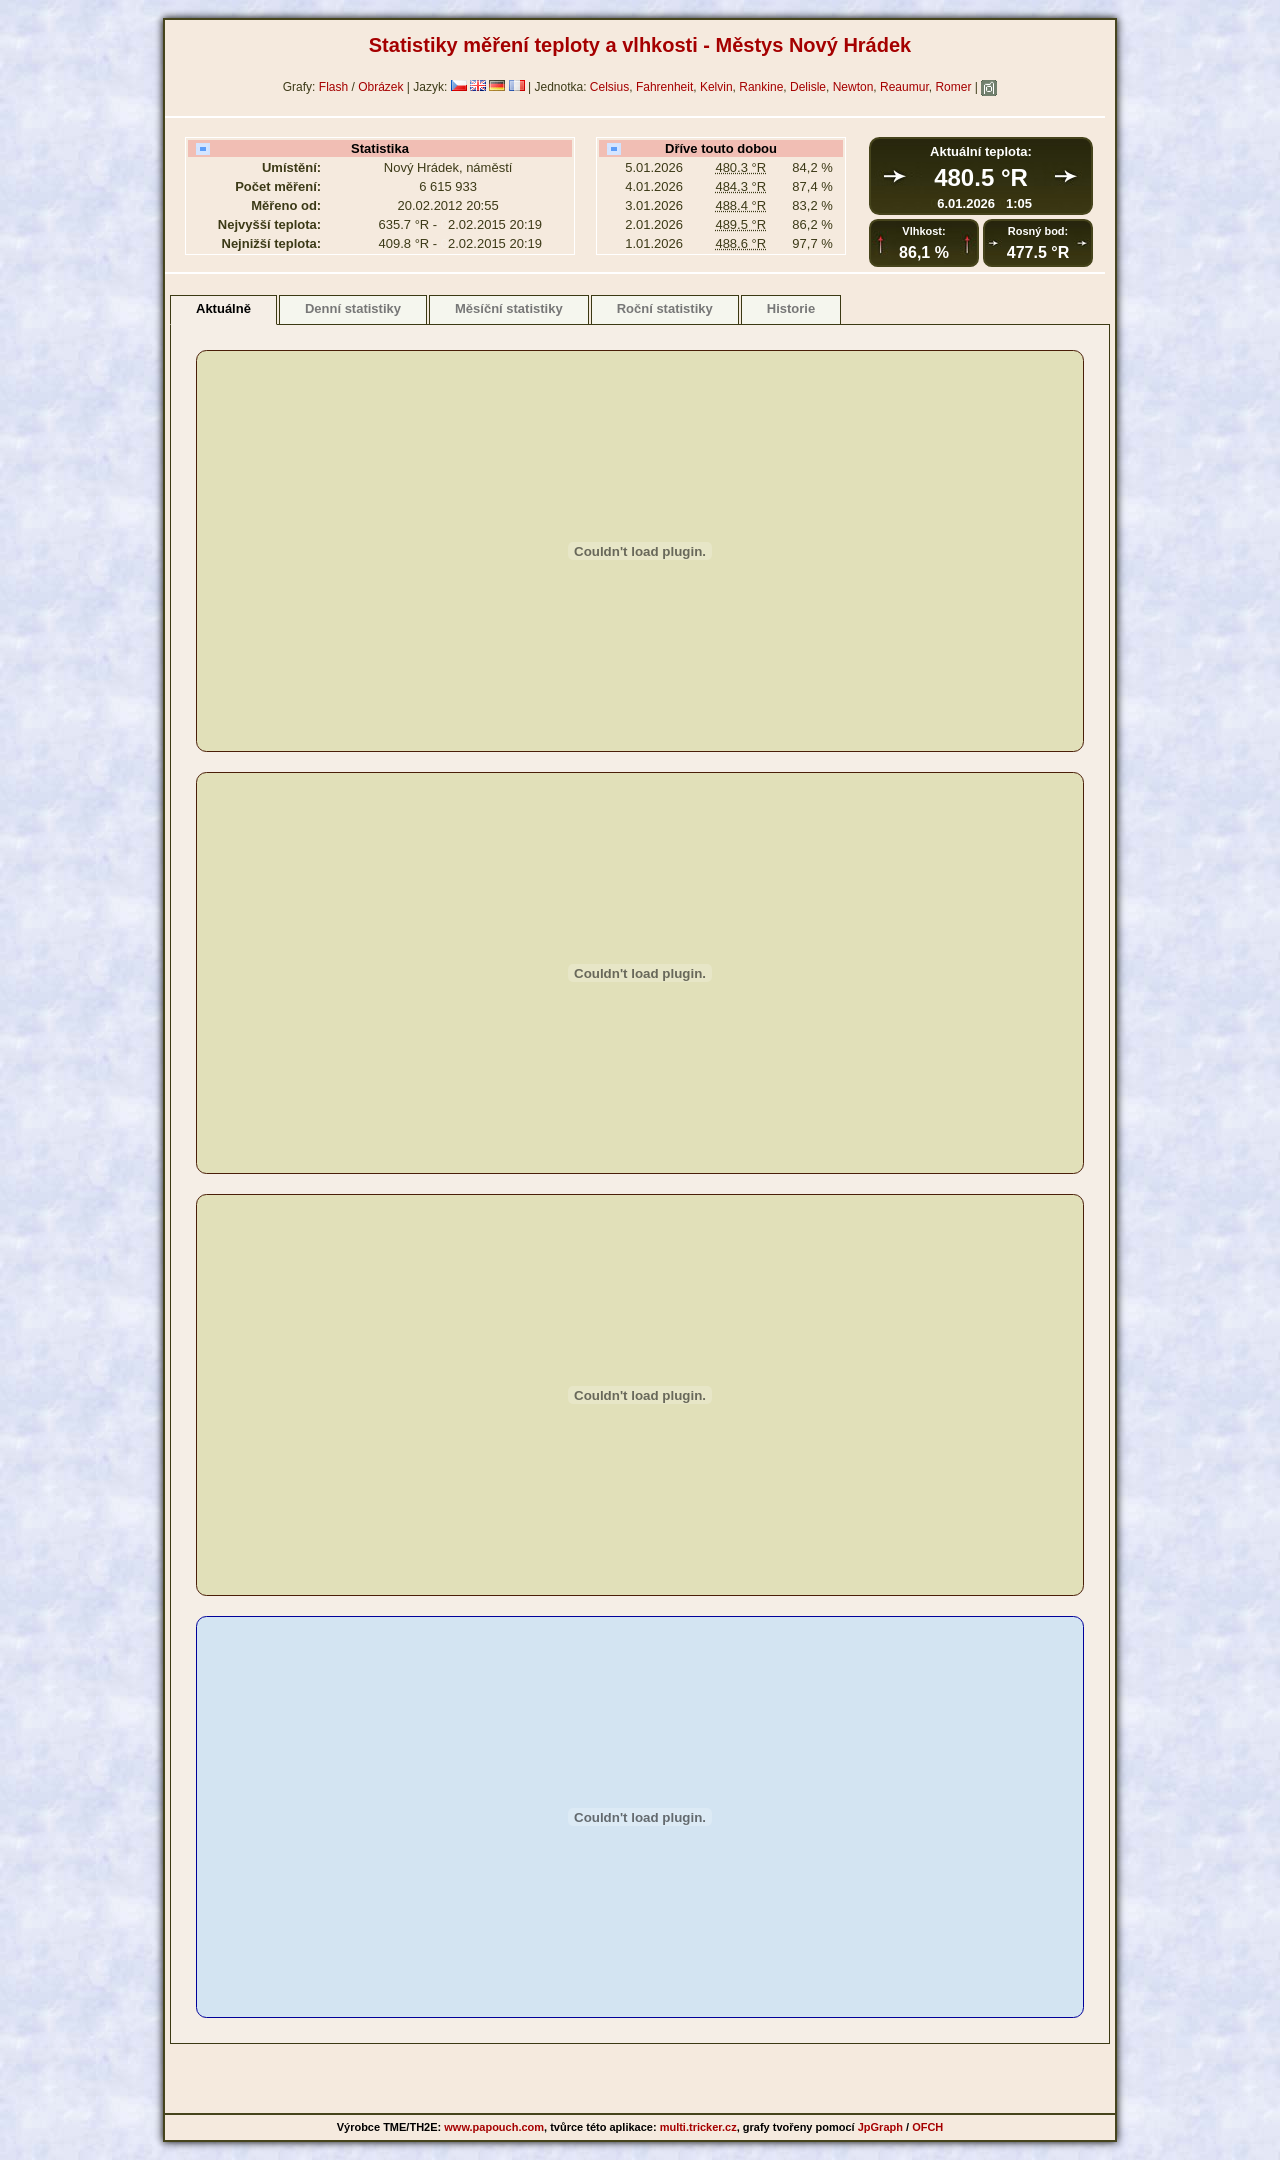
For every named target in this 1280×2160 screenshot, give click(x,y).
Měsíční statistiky (509, 308)
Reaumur (904, 87)
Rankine (761, 87)
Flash (333, 87)
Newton (853, 87)
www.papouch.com (494, 2127)
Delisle (808, 87)
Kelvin (716, 87)
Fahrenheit (664, 87)
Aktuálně (223, 308)
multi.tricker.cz (698, 2127)
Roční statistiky (665, 308)
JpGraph (880, 2127)
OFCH (927, 2127)
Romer (953, 87)
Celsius (609, 87)
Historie (791, 308)
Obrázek (380, 87)
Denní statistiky (353, 308)
